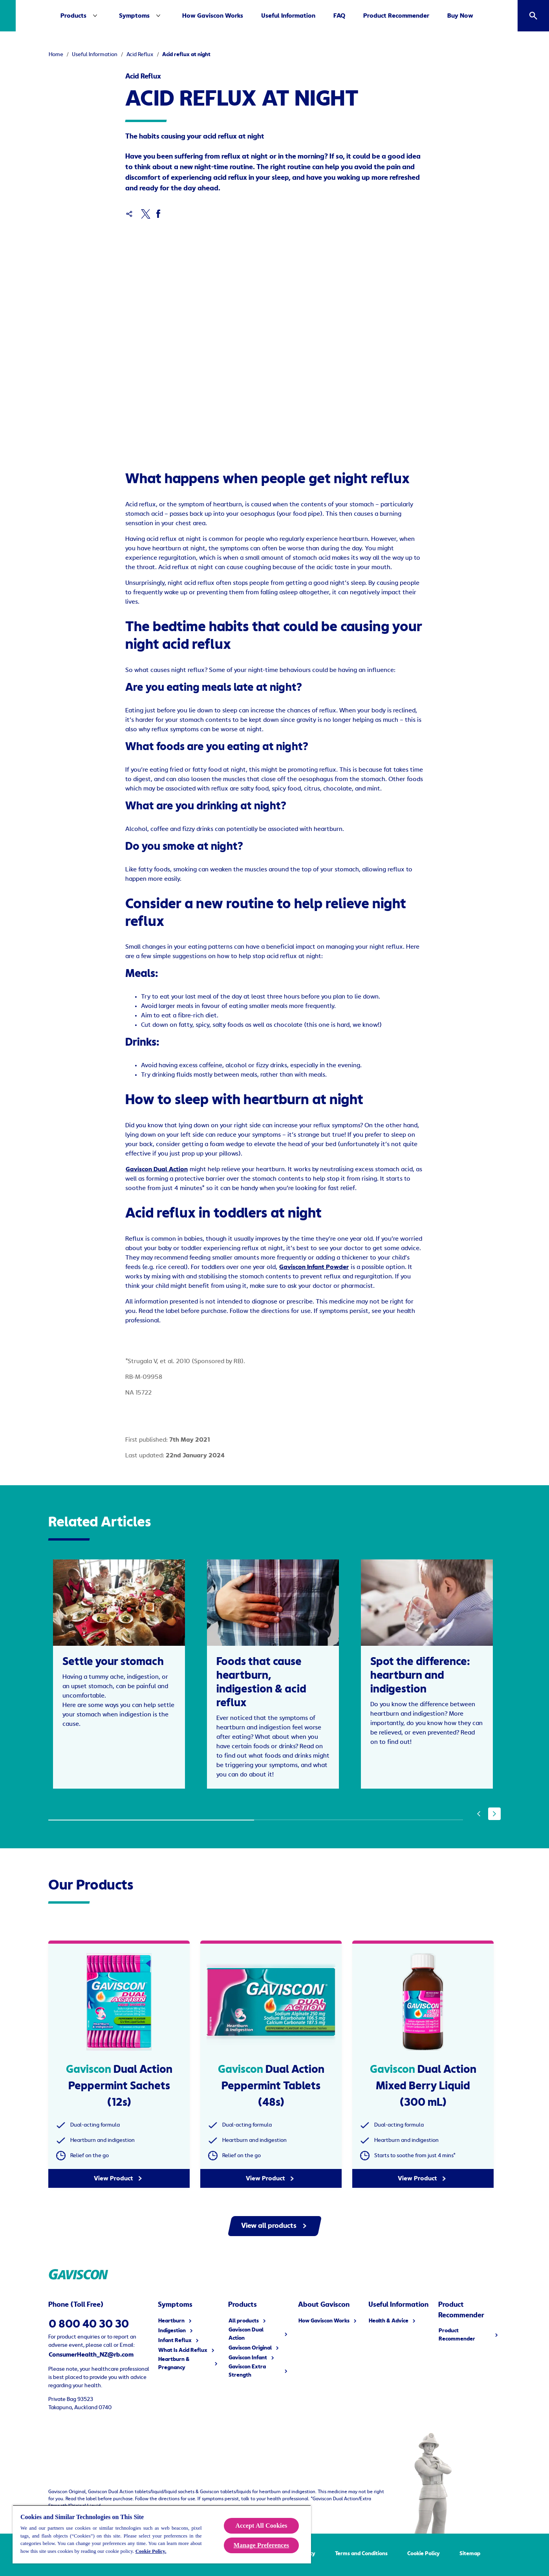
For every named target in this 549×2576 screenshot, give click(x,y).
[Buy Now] (483, 15)
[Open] (533, 15)
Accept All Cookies (261, 2525)
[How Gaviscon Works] (235, 15)
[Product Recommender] (419, 15)
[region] (162, 2534)
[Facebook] (158, 214)
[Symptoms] (164, 16)
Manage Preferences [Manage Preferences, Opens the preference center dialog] (261, 2545)
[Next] (494, 1800)
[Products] (96, 15)
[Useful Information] (311, 15)
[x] (145, 214)
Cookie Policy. (151, 2551)
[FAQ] (362, 15)
